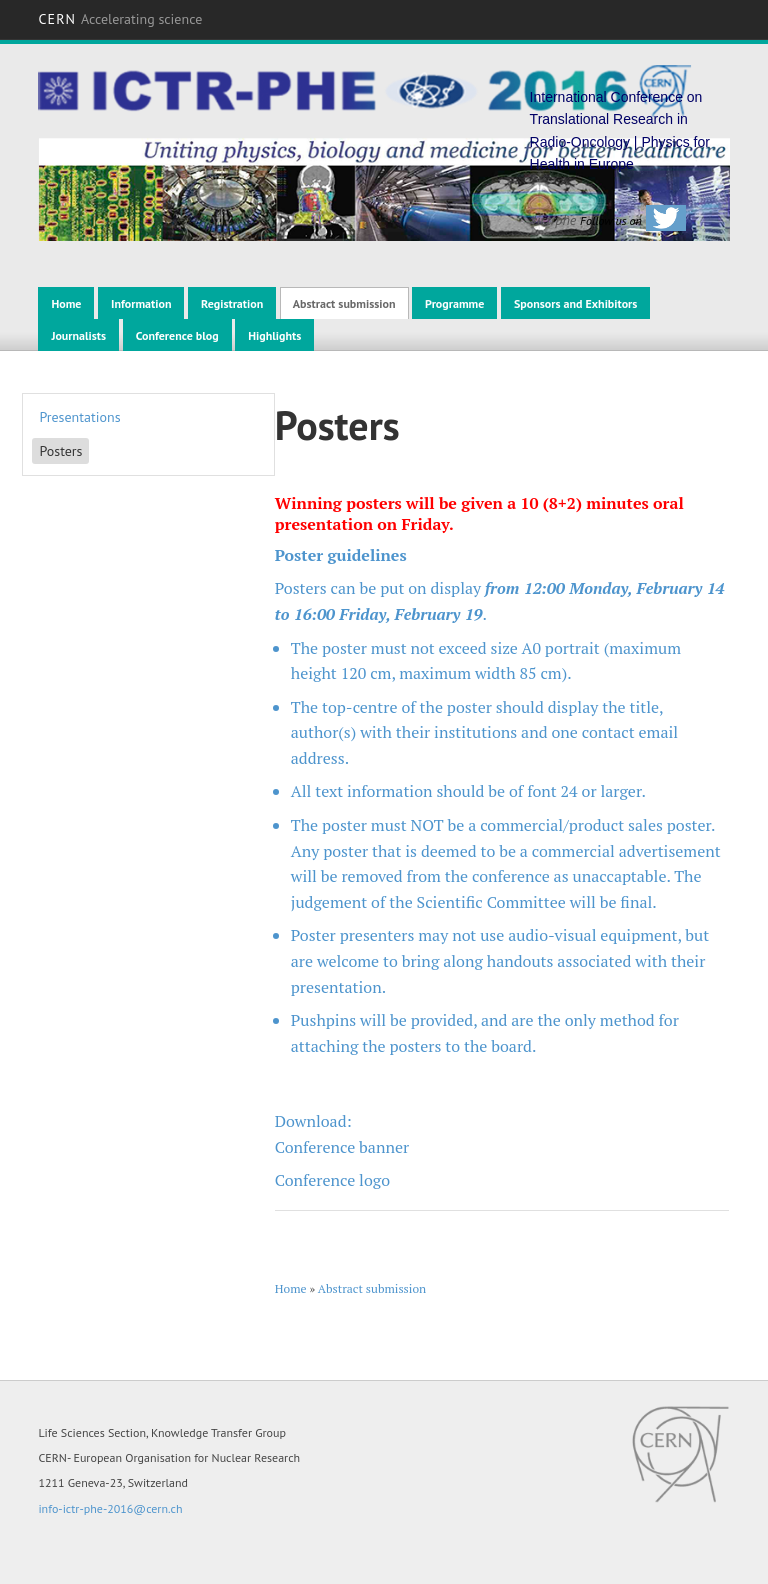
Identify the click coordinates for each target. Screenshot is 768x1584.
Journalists (78, 335)
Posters (60, 451)
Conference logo (332, 1180)
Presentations (79, 417)
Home (66, 303)
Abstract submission (344, 303)
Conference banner (342, 1147)
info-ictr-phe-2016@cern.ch (110, 1508)
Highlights (274, 335)
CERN (120, 19)
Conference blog (177, 335)
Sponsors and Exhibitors (575, 303)
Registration (232, 303)
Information (141, 303)
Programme (454, 303)
